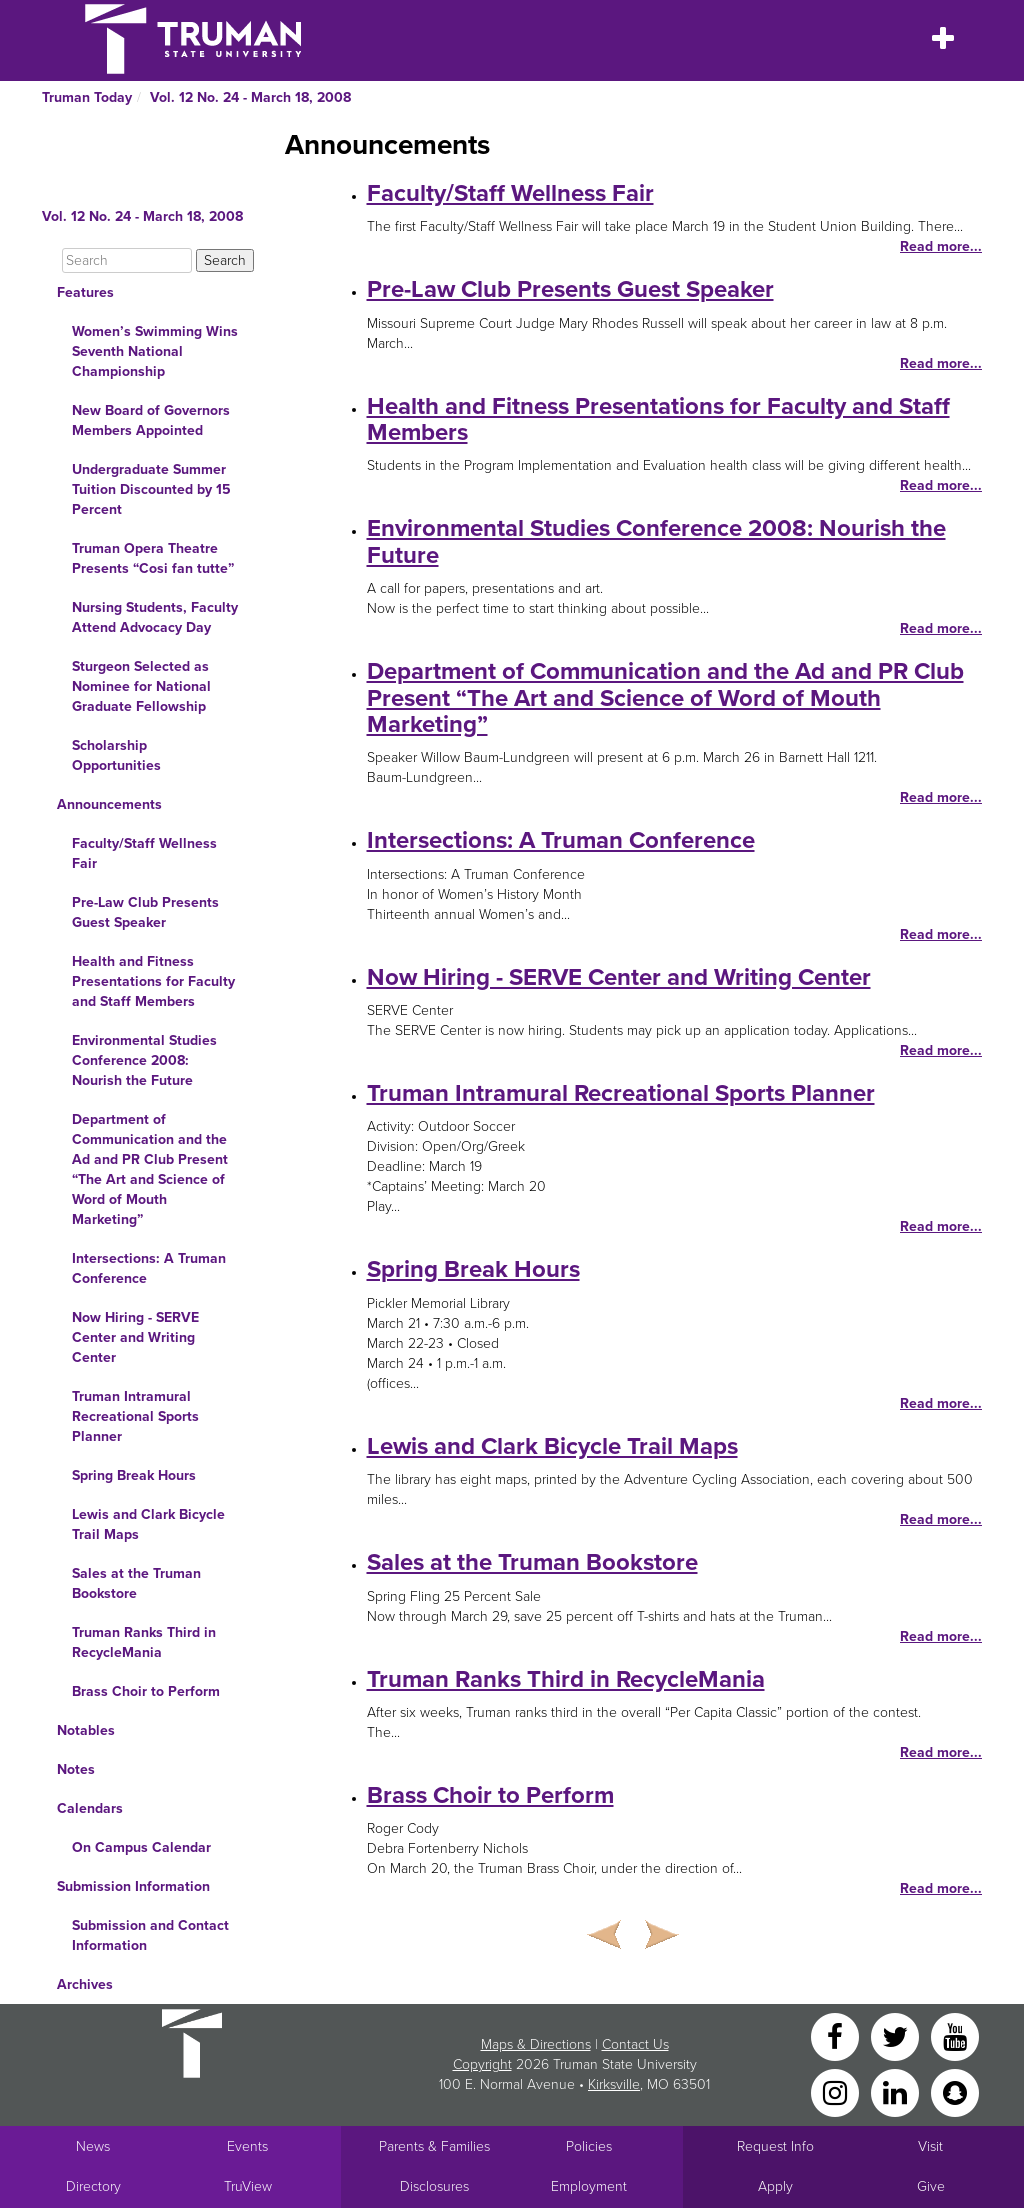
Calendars (90, 1808)
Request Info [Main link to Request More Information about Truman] (775, 2146)
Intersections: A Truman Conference (149, 1268)
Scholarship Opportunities (116, 755)
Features (85, 292)
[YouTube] (955, 2035)
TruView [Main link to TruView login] (248, 2186)
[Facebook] (837, 2035)
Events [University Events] (247, 2146)
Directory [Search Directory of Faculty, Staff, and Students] (93, 2186)
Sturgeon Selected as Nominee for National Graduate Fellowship (141, 686)
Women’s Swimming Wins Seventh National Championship (155, 351)
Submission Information (133, 1886)
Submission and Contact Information (150, 1935)
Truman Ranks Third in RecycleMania (144, 1642)
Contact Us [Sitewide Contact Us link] (635, 2044)
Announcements (109, 804)
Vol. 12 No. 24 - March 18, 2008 (250, 97)
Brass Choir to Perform (146, 1691)
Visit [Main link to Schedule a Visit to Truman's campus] (930, 2146)
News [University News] (93, 2146)
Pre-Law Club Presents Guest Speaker (145, 912)
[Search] (127, 260)
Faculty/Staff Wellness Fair (144, 853)
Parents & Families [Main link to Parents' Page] (434, 2146)
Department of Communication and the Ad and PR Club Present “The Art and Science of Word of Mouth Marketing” (150, 1169)
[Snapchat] (955, 2091)
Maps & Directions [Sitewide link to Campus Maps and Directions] (536, 2044)
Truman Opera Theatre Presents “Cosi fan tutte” (153, 558)
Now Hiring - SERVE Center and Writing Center (135, 1337)
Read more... (941, 246)
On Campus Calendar (141, 1847)
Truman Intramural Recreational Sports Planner (135, 1416)
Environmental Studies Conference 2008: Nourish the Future (144, 1060)
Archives (85, 1984)
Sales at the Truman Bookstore (136, 1583)
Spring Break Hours (134, 1475)
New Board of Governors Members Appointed (151, 420)
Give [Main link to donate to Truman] (931, 2186)
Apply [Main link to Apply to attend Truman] (775, 2186)
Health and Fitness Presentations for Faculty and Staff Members (153, 981)
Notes (76, 1769)
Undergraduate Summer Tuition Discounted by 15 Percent (151, 489)
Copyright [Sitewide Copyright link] (482, 2064)
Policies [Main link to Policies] (589, 2146)
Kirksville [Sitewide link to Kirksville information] (614, 2084)
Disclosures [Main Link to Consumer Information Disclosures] (434, 2186)
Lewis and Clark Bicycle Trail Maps (148, 1524)
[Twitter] (897, 2035)
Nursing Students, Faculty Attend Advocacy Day (155, 617)
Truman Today (87, 97)
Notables (86, 1730)
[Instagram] (837, 2091)
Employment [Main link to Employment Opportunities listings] (589, 2186)
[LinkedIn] (897, 2091)
